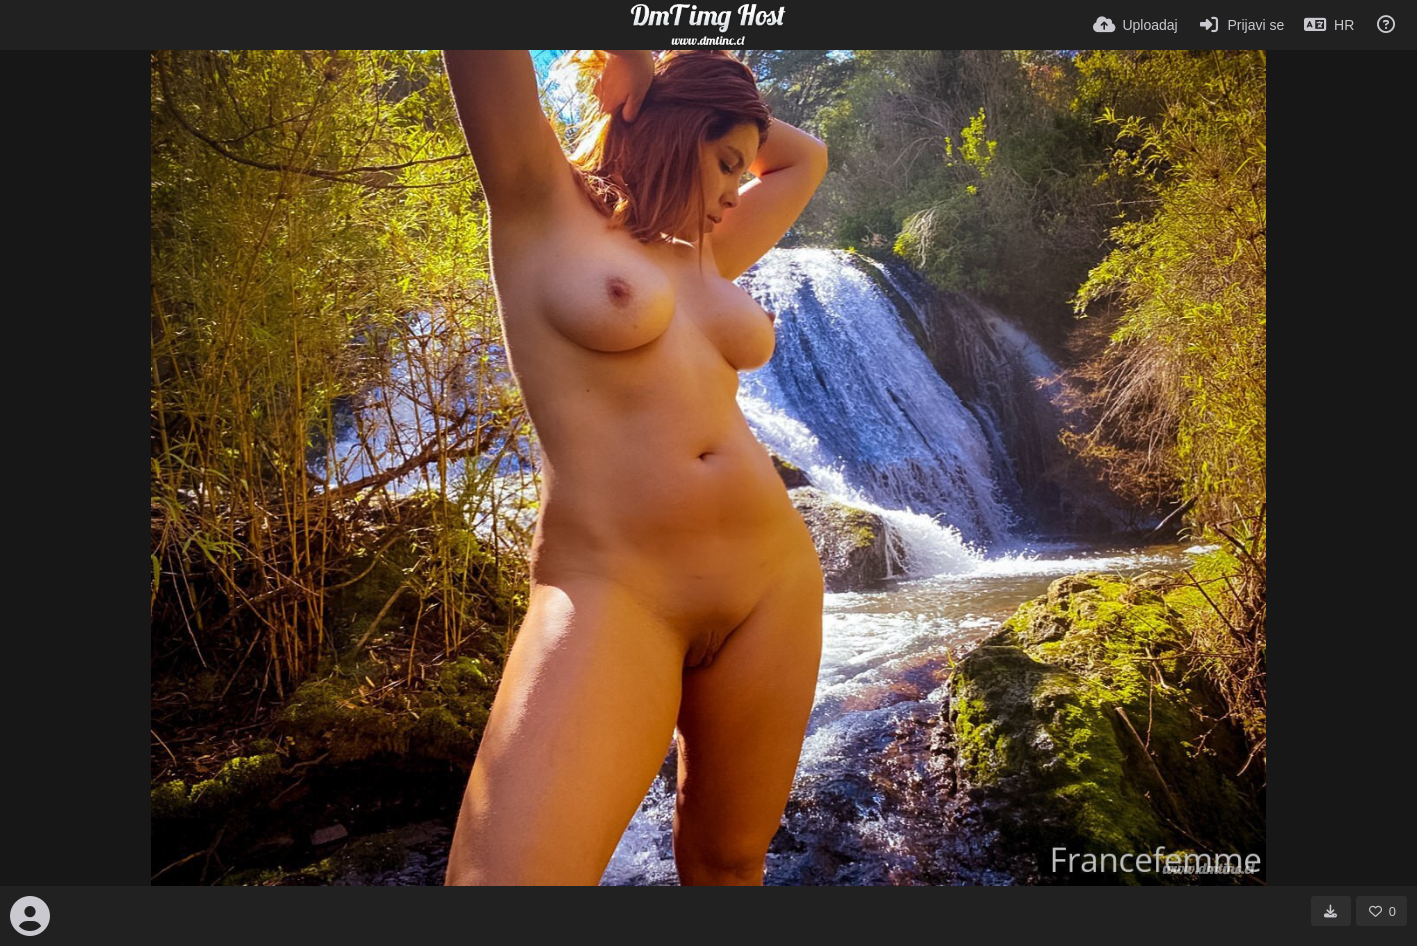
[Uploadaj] (1135, 25)
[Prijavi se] (1241, 25)
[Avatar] (30, 916)
